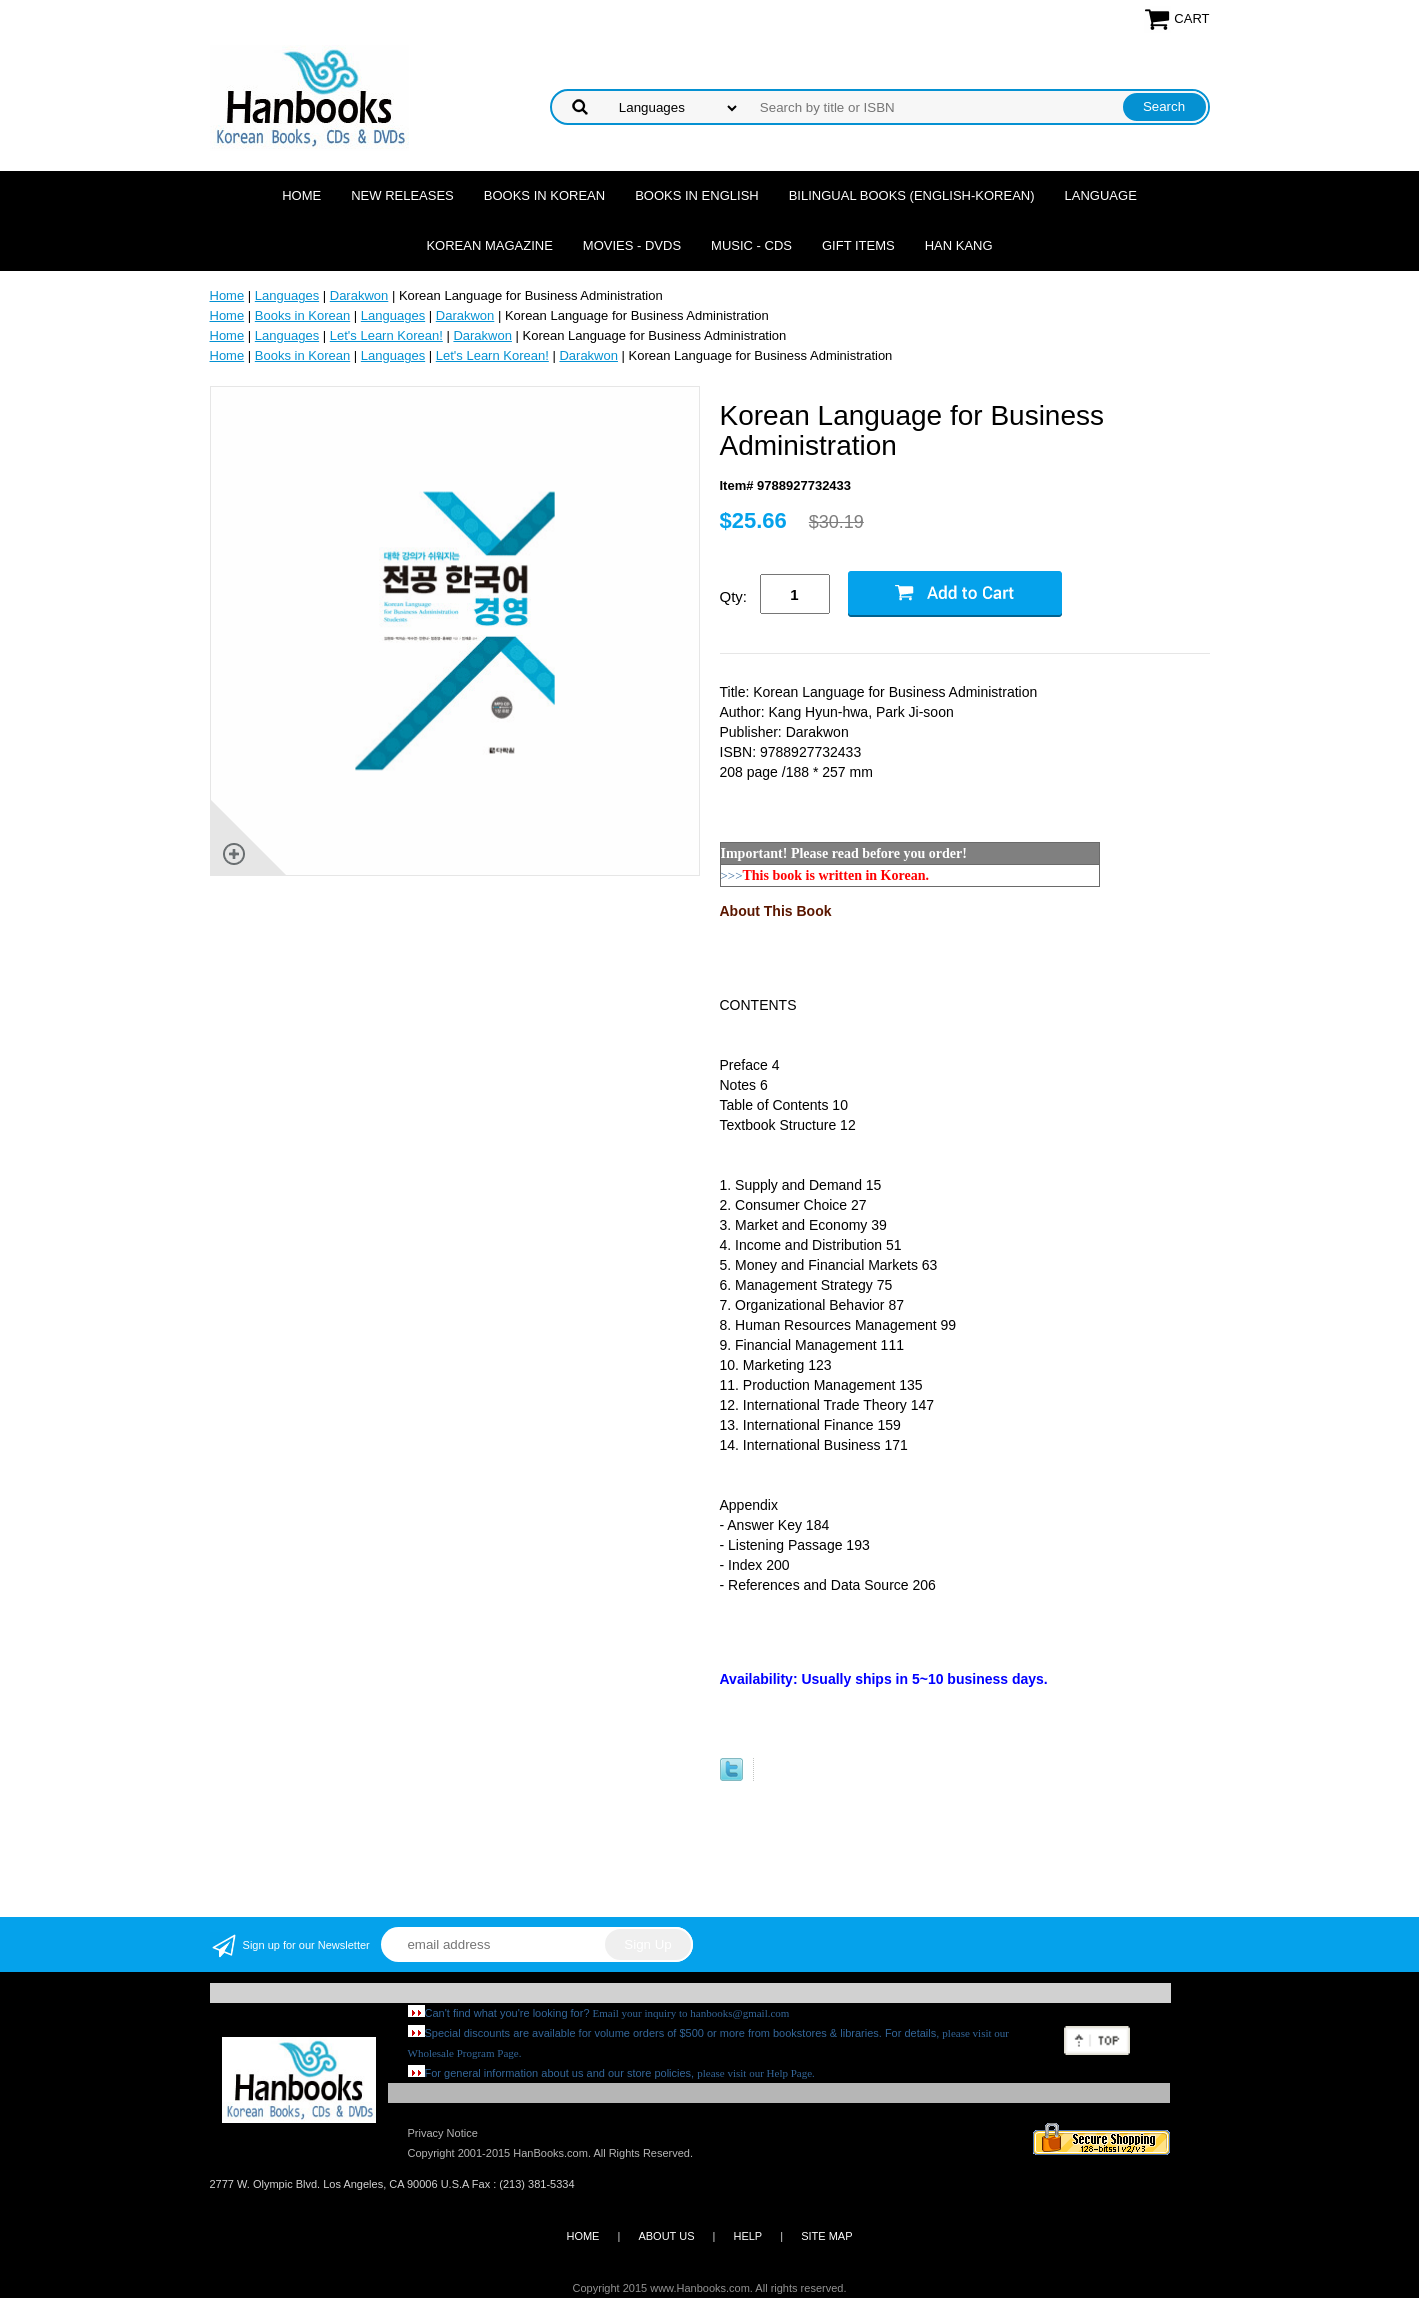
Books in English (697, 195)
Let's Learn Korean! (386, 335)
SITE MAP (826, 2236)
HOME (582, 2236)
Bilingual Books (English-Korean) (912, 195)
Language (1101, 195)
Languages (287, 295)
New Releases (402, 195)
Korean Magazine (489, 245)
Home (301, 195)
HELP (747, 2236)
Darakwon (359, 295)
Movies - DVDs (632, 245)
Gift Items (858, 245)
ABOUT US (666, 2236)
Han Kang (959, 245)
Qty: (734, 596)
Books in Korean (544, 195)
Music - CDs (751, 245)
